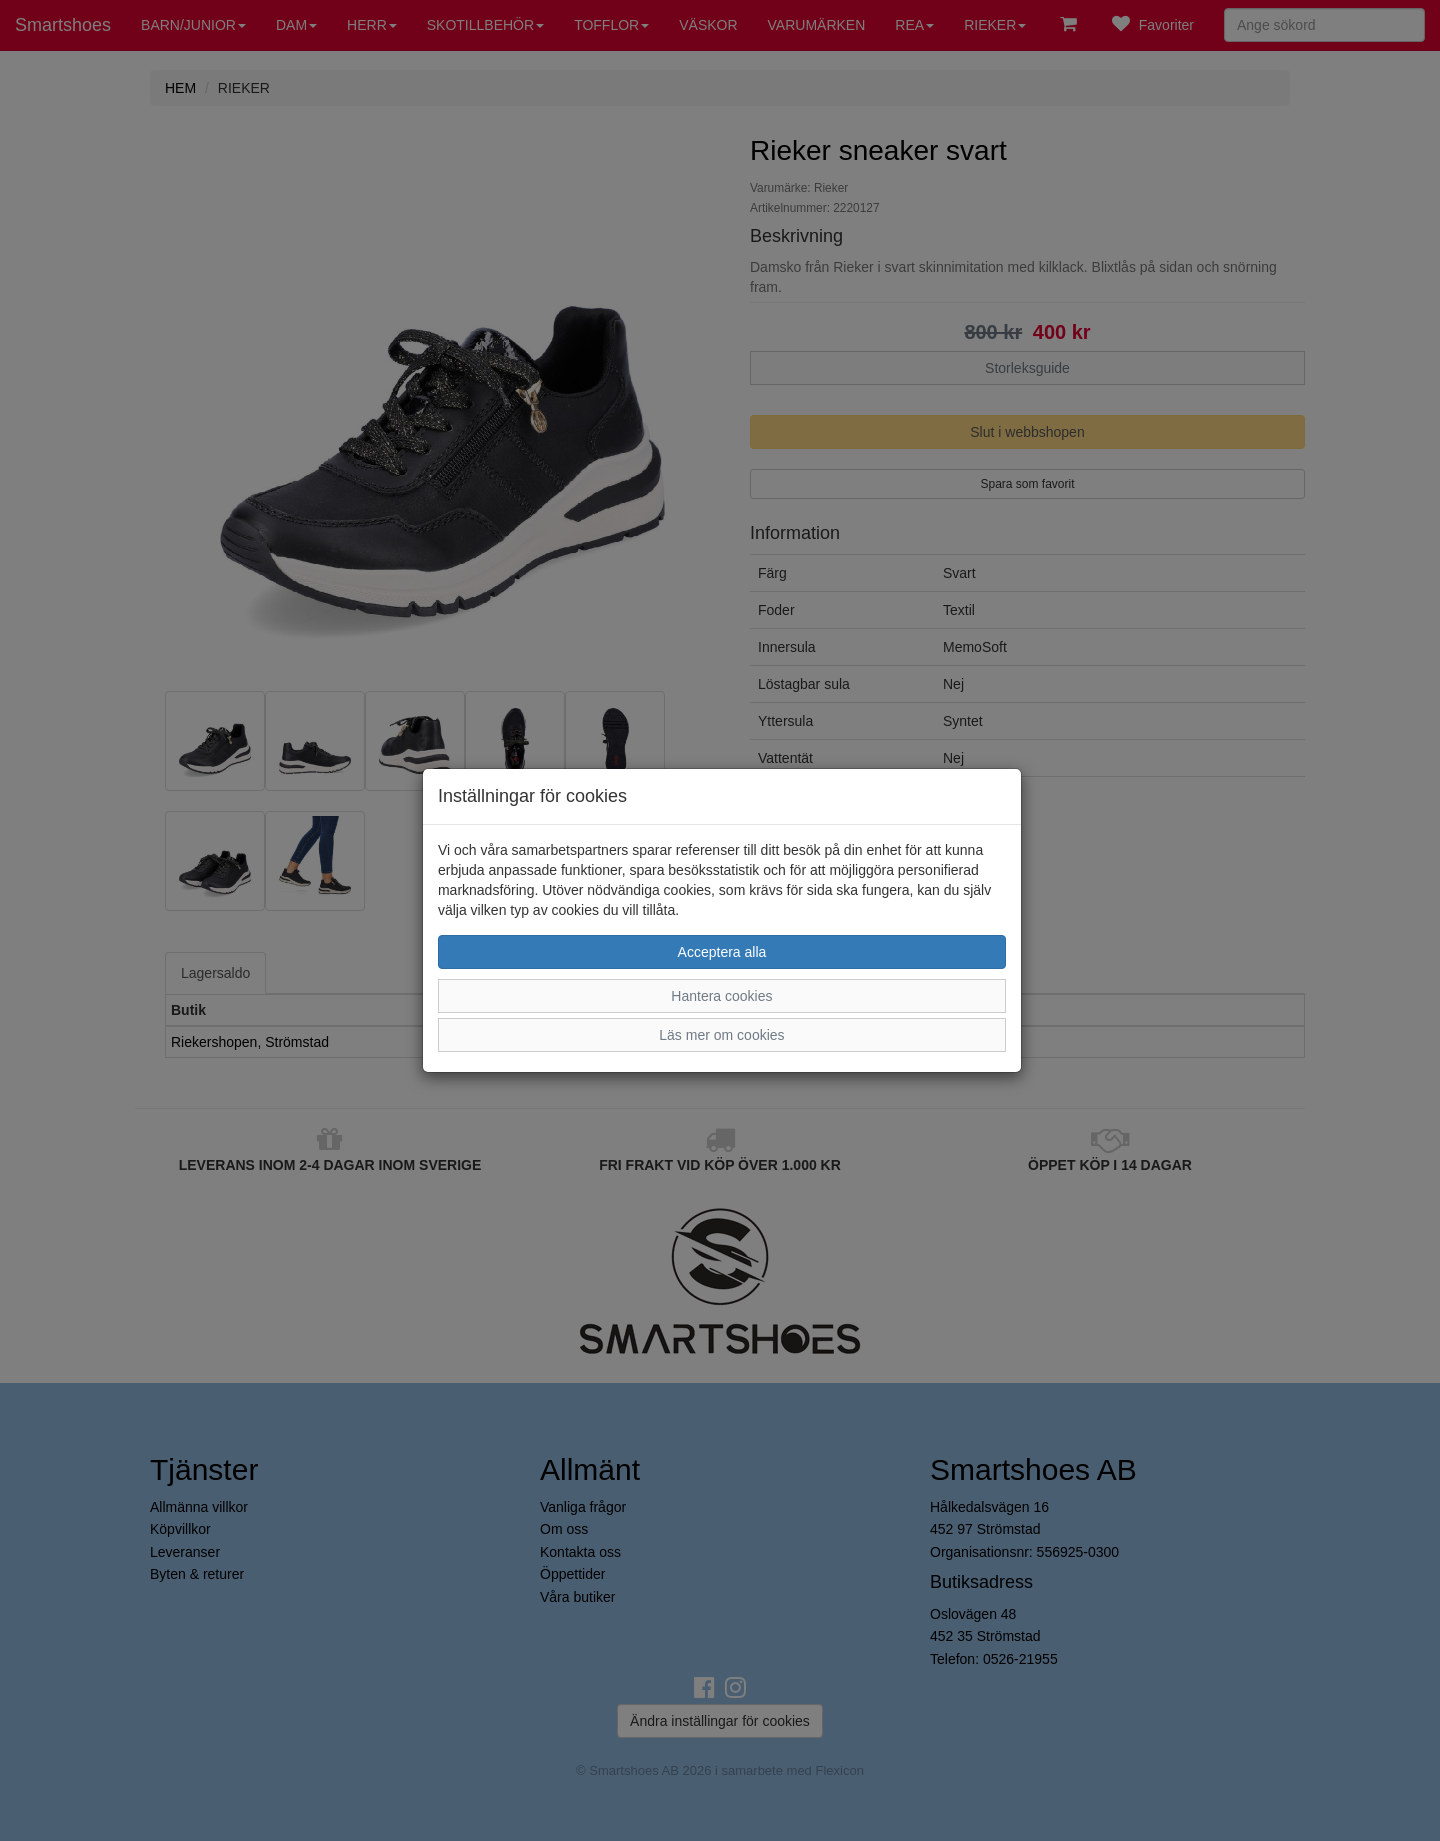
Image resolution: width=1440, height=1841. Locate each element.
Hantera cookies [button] (721, 996)
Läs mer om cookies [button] (721, 1035)
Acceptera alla (722, 952)
